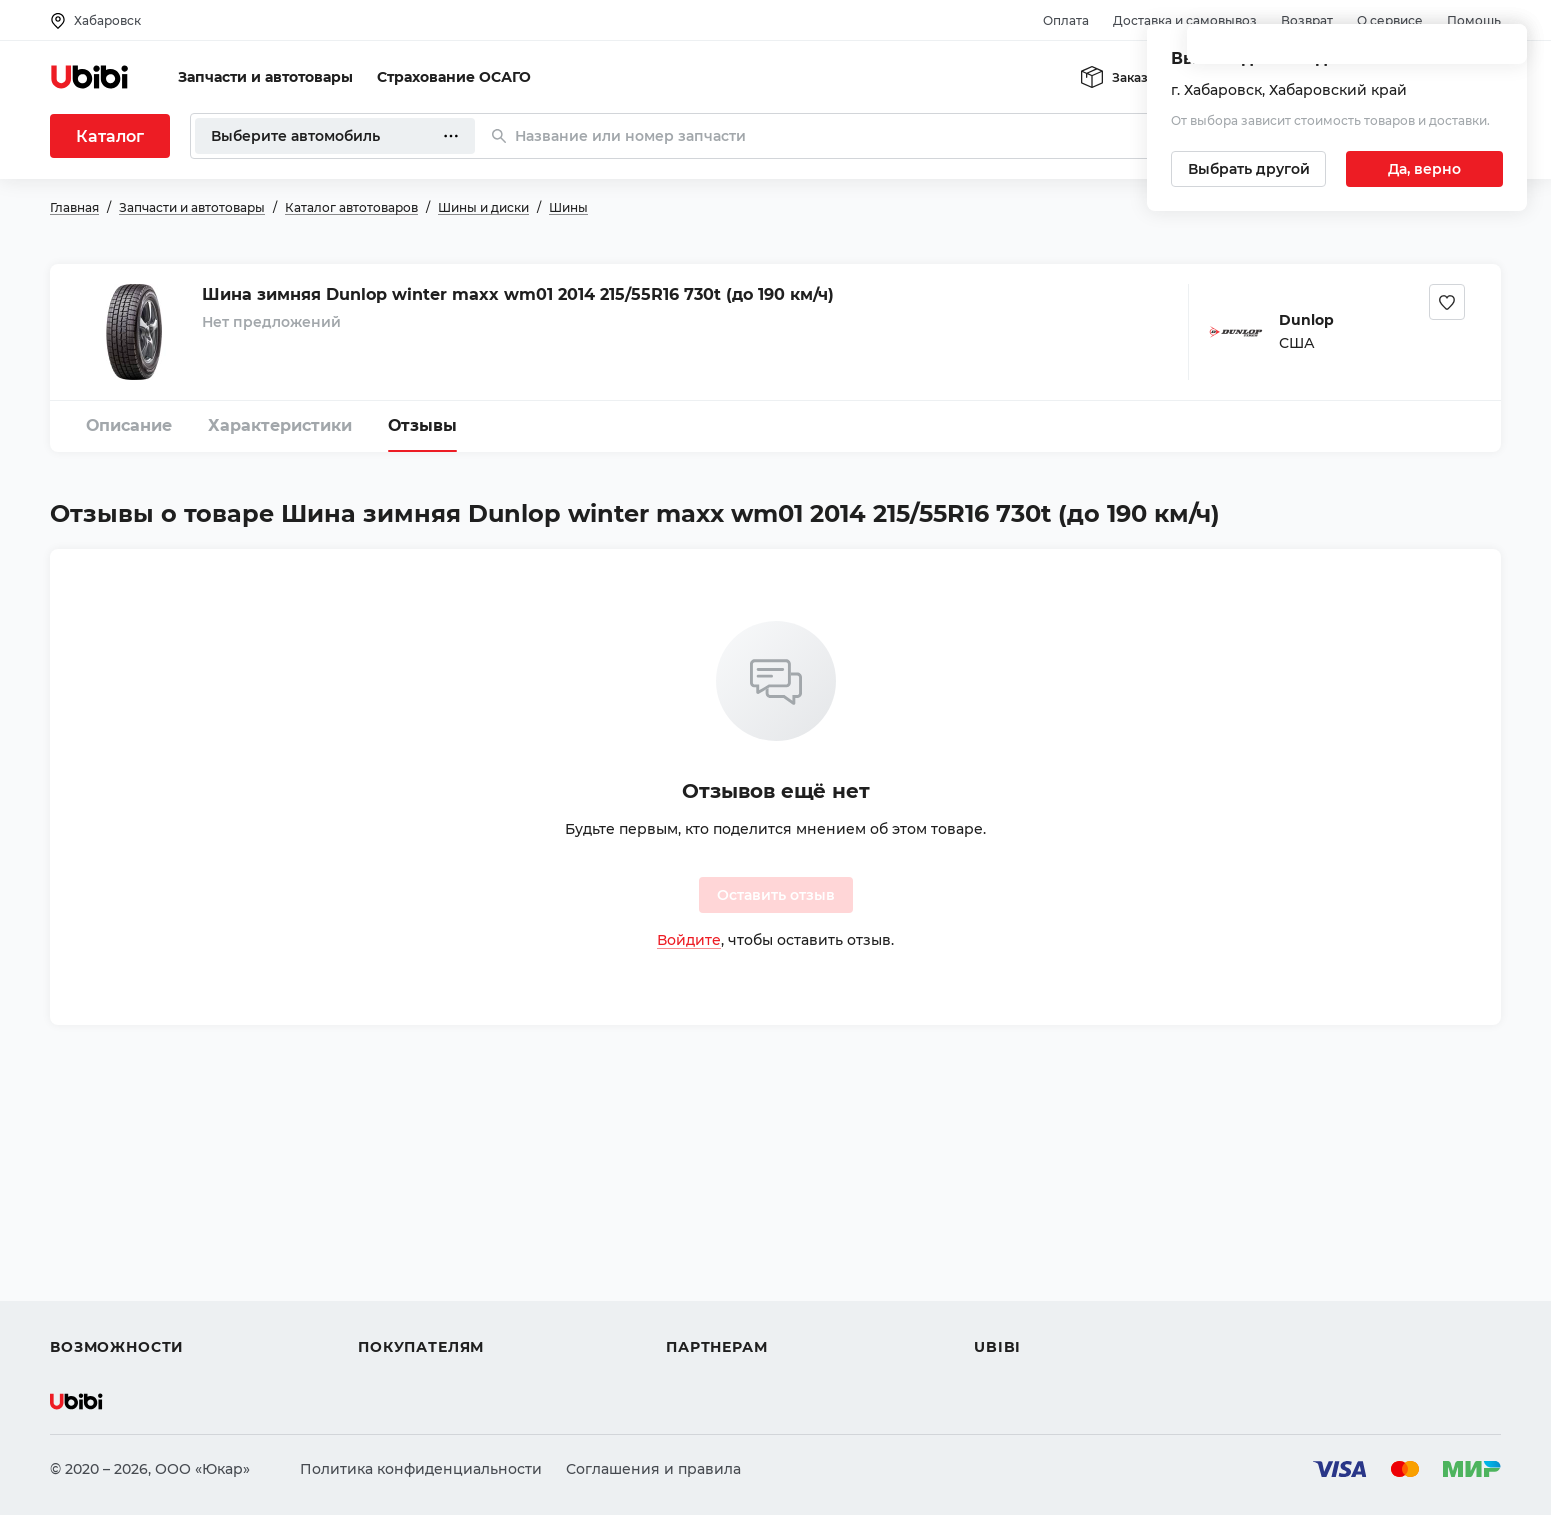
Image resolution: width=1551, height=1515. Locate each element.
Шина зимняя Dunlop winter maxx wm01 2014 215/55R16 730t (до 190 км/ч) (518, 294)
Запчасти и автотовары (265, 77)
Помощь (1474, 20)
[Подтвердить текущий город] (1424, 169)
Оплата (1066, 20)
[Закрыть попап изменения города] (1503, 50)
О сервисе (1390, 20)
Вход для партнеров (742, 1275)
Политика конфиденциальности (421, 1469)
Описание (129, 425)
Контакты (1009, 1239)
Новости (1005, 1275)
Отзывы (422, 425)
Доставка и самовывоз (1185, 20)
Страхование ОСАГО (454, 77)
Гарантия (393, 1311)
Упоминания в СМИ (1048, 1311)
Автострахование (116, 1239)
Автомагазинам (724, 1239)
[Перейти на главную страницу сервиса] (90, 77)
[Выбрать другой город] (1248, 169)
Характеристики (280, 425)
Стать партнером (729, 1311)
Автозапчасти (101, 1203)
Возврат (1307, 20)
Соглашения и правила (653, 1469)
